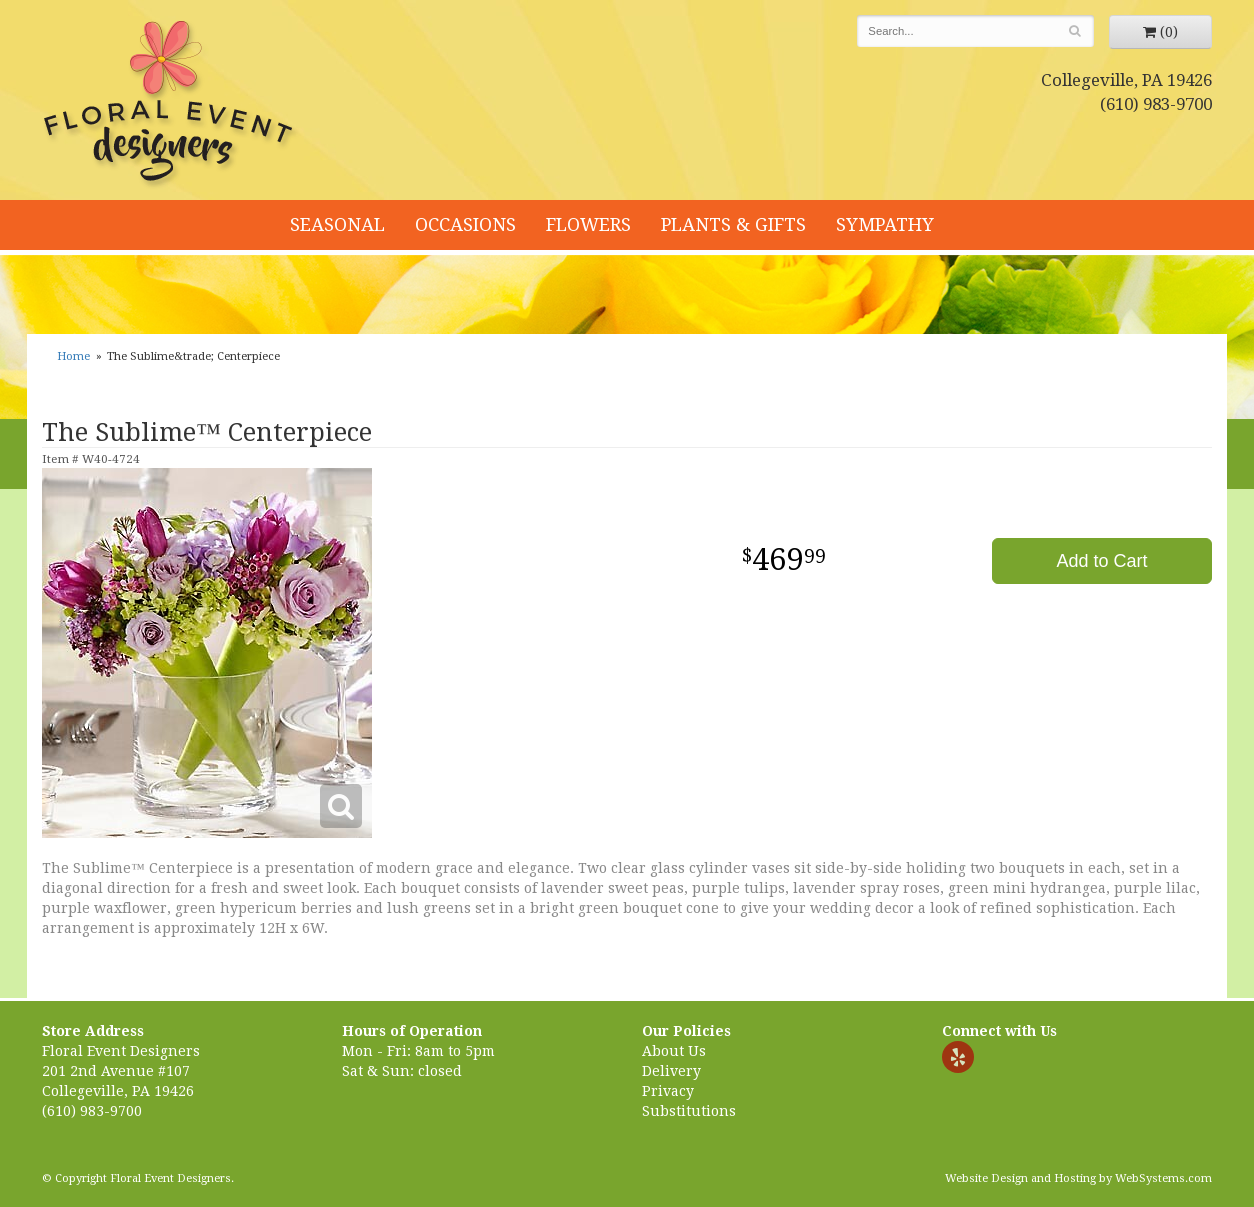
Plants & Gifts (733, 224)
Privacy (668, 1091)
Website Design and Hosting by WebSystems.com (1078, 1178)
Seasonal (337, 224)
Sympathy (885, 224)
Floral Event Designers (171, 105)
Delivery (671, 1071)
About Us (674, 1051)
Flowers (588, 224)
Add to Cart (1101, 561)
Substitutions (689, 1111)
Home (73, 356)
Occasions (465, 224)
